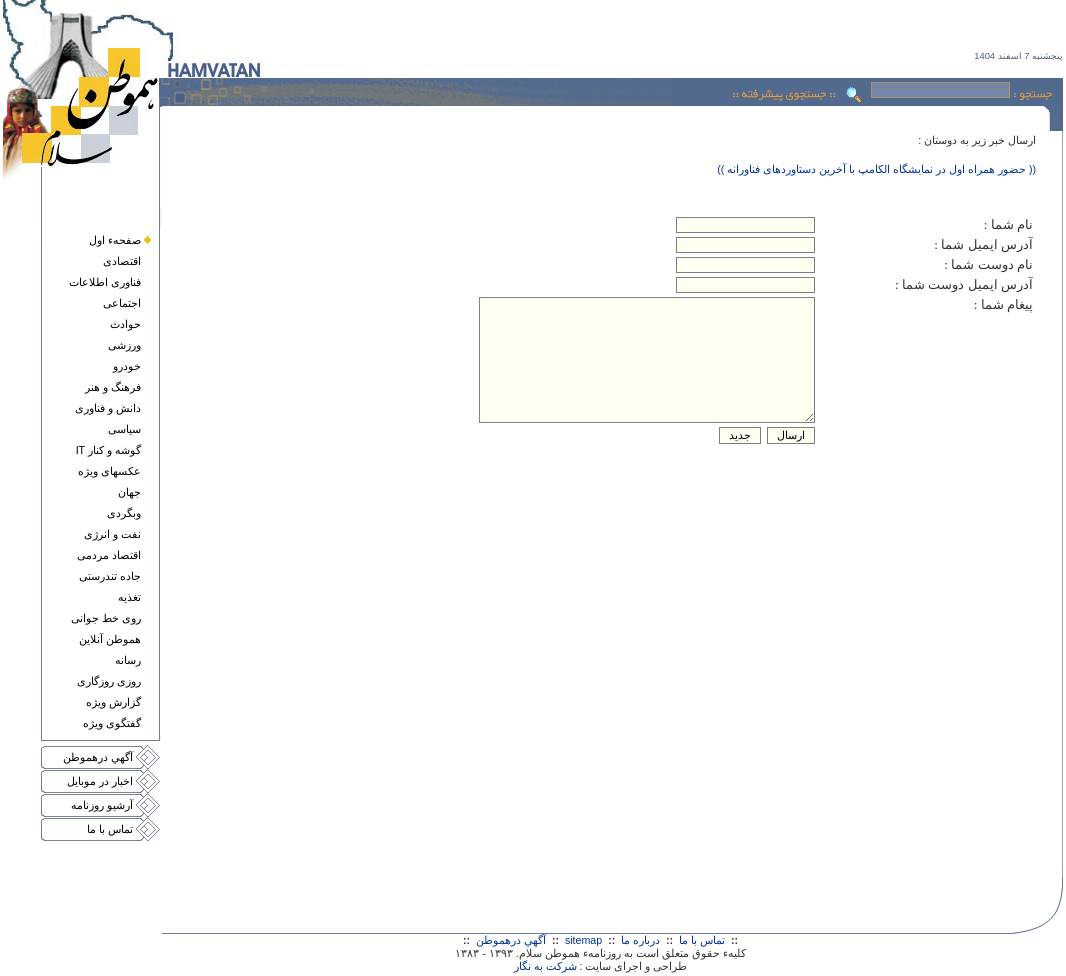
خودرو (127, 366)
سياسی (124, 429)
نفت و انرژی (112, 534)
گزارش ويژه (113, 702)
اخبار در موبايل (100, 781)
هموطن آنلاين (110, 639)
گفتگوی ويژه (112, 723)
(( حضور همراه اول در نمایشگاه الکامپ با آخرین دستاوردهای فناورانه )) (876, 169)
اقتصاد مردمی (109, 555)
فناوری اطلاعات (105, 282)
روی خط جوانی (106, 618)
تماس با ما (110, 829)
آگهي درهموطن (98, 757)
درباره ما (640, 940)
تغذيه (129, 597)
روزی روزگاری (109, 681)
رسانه (128, 660)
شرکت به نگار (545, 966)
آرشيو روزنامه (102, 805)
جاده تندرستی (110, 576)
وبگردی (124, 513)
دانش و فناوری (108, 408)
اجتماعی (122, 303)
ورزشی (124, 345)
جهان (129, 492)
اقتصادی (122, 261)
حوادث (125, 324)
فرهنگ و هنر (113, 387)
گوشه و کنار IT (108, 450)
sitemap (583, 940)
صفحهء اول (115, 240)
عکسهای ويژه (109, 471)
